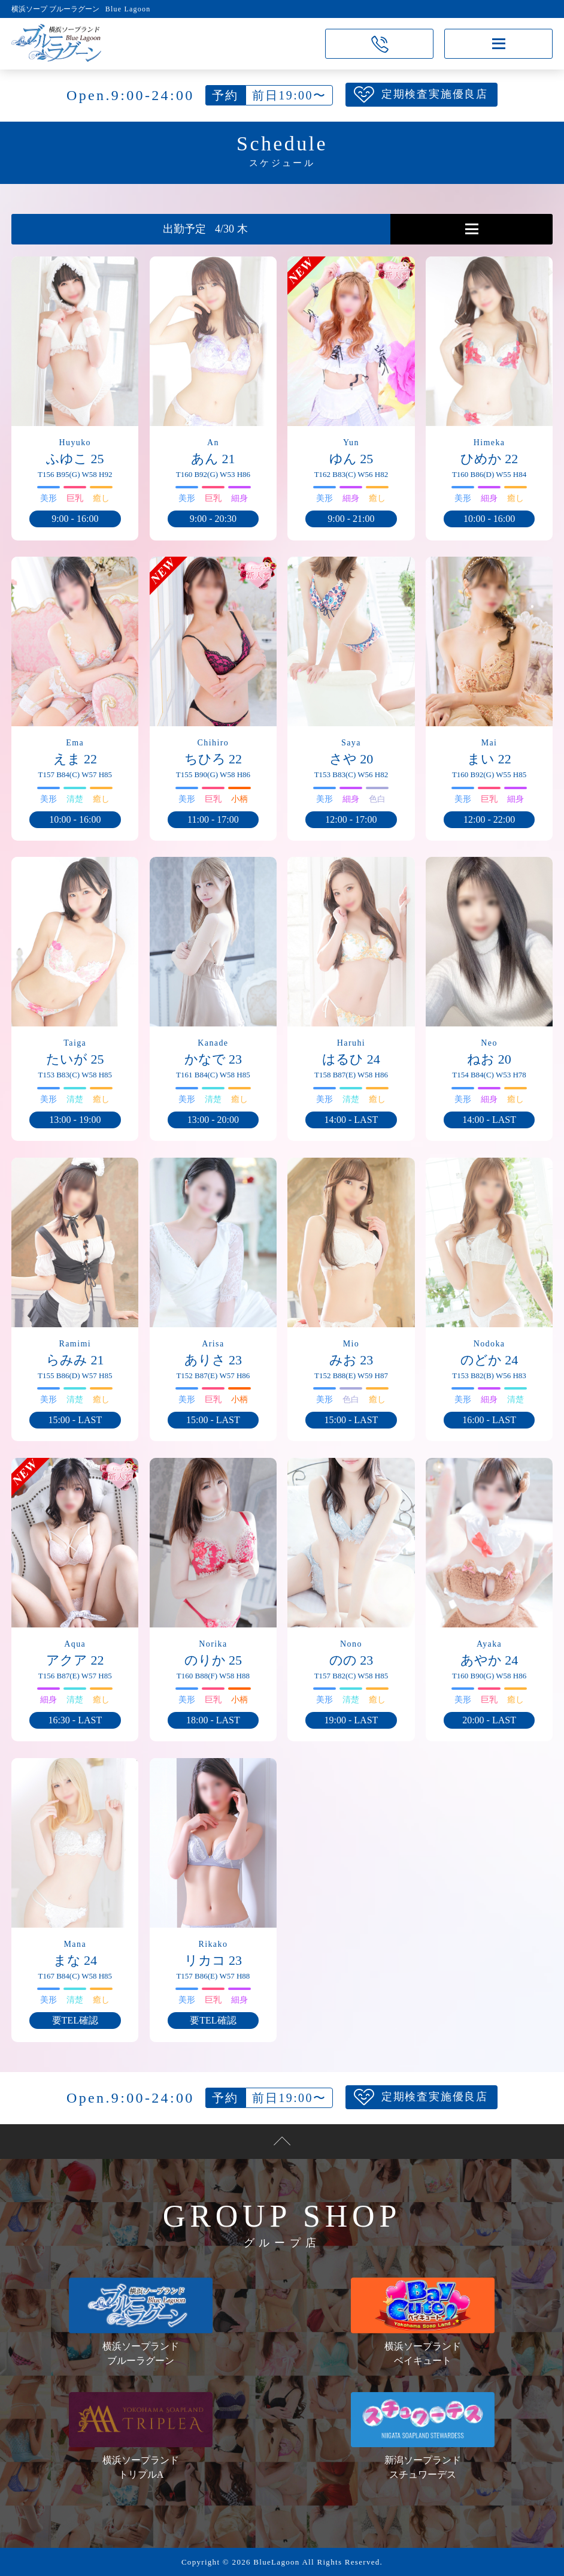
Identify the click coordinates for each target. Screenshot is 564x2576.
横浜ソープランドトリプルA (141, 2436)
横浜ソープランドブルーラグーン (141, 2321)
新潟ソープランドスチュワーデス (423, 2436)
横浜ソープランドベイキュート (423, 2321)
